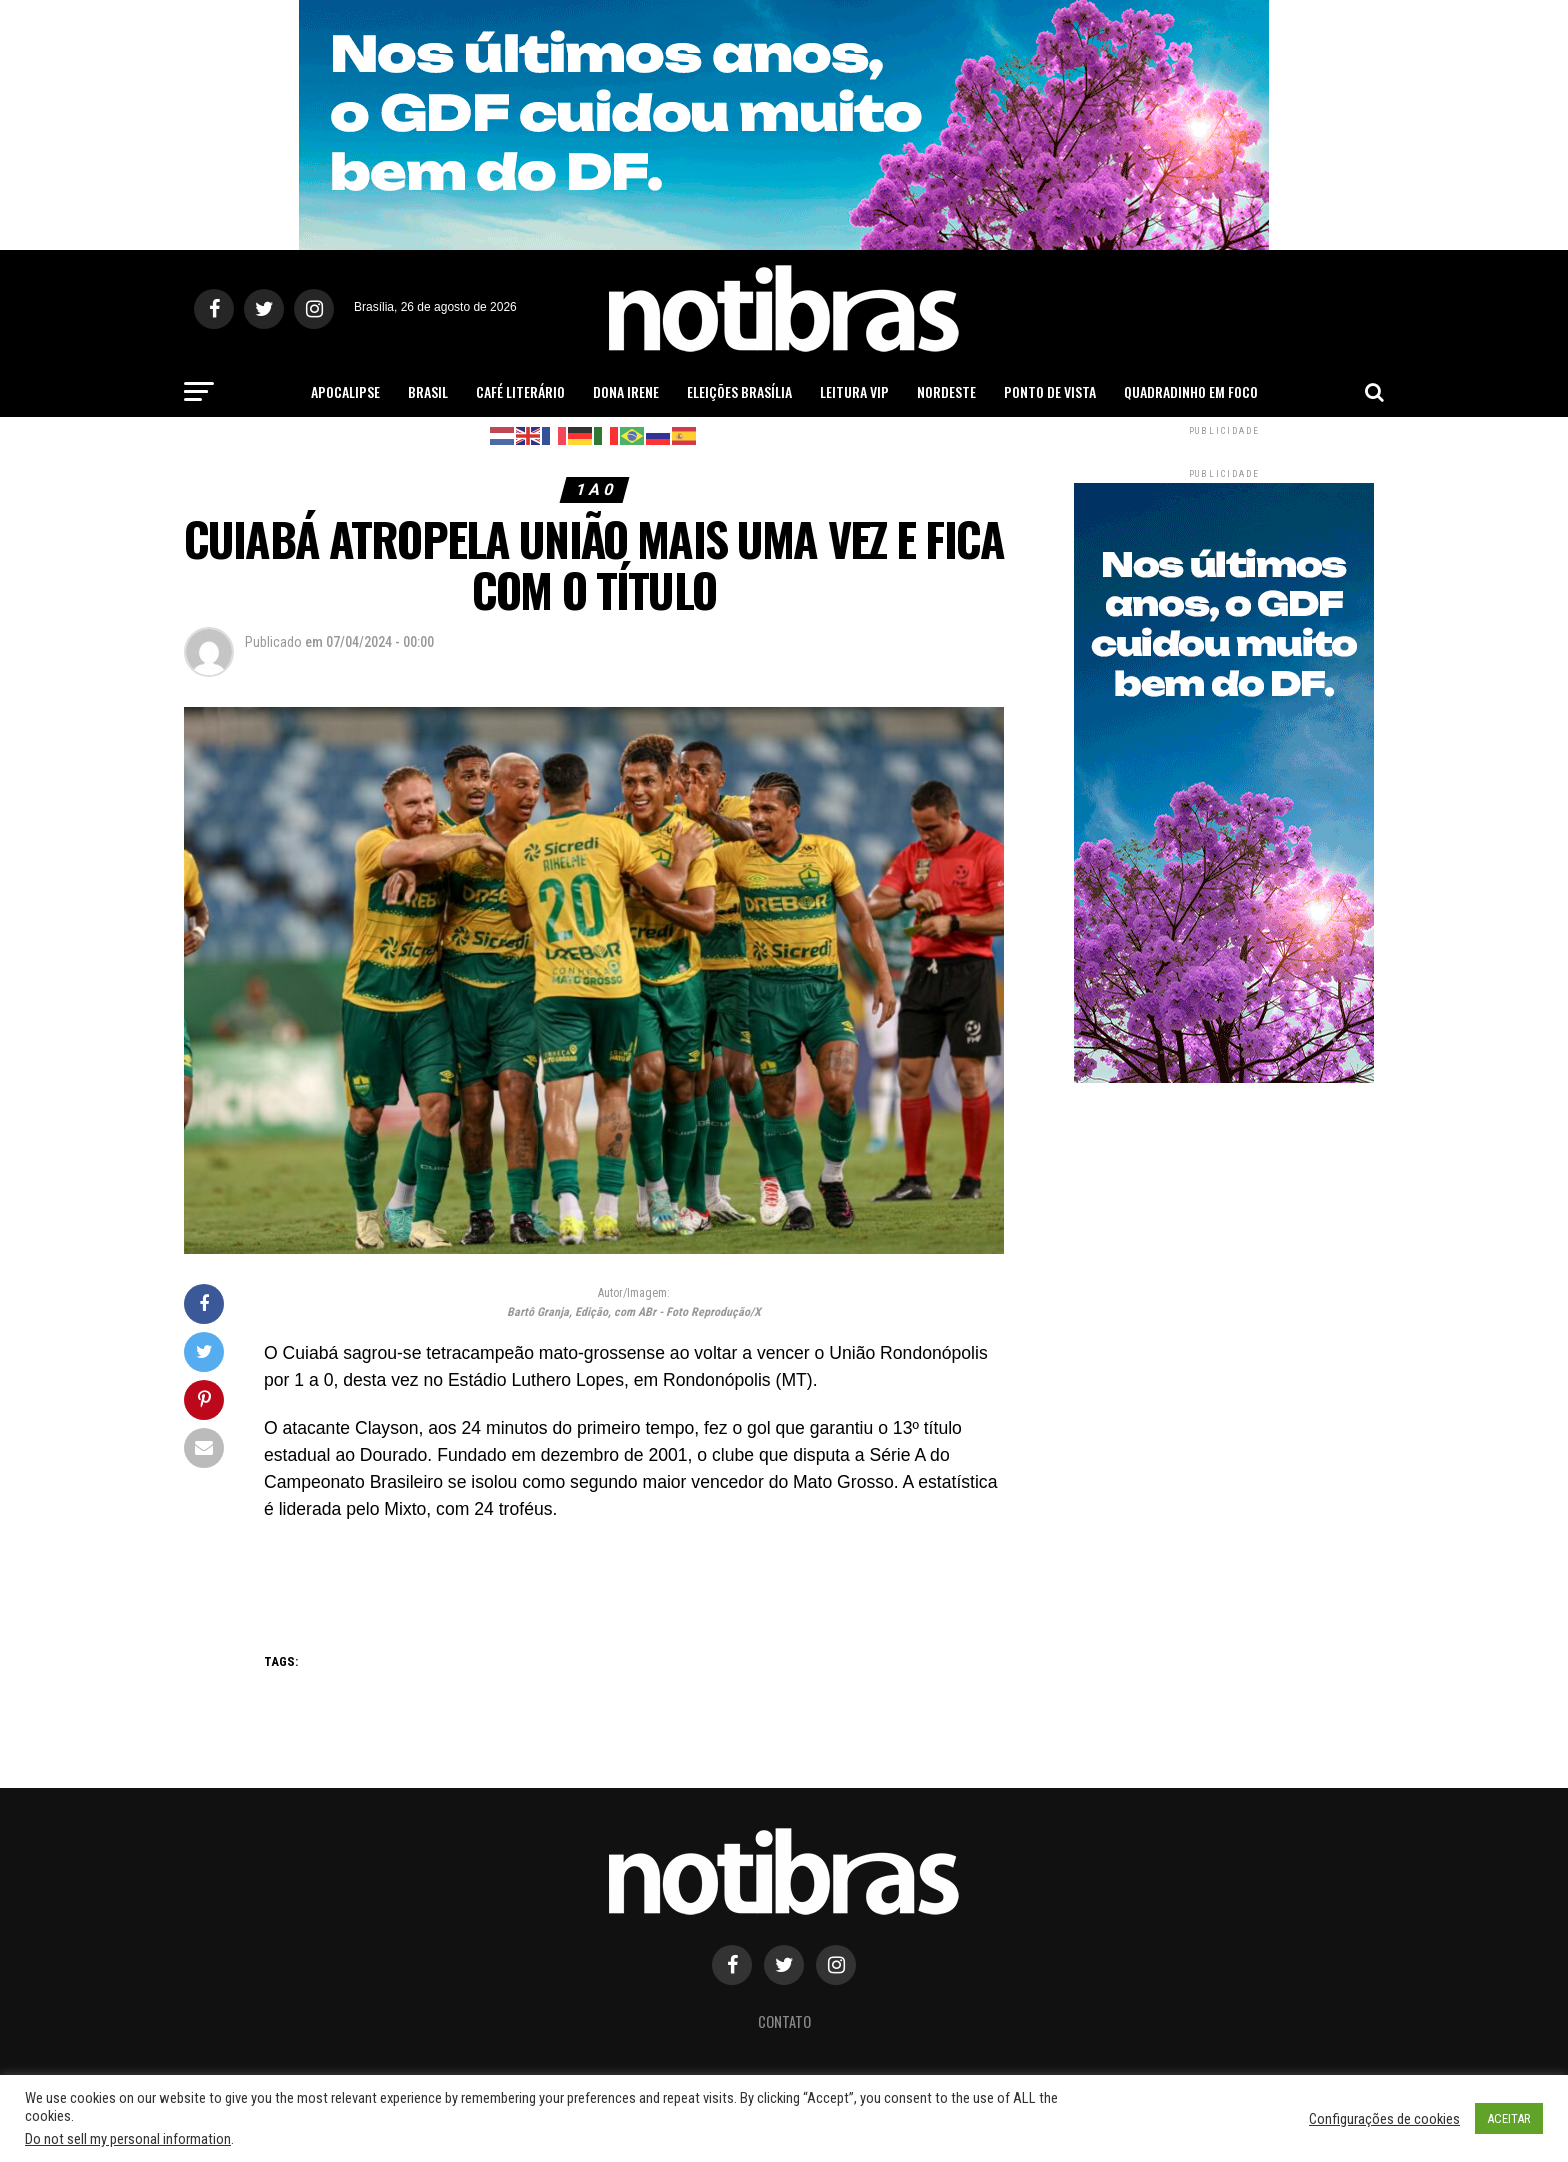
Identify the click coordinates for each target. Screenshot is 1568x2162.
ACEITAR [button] (1509, 2118)
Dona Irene (626, 391)
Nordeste (946, 391)
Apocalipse (345, 391)
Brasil (428, 391)
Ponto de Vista (1050, 391)
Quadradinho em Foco (1191, 391)
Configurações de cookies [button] (1384, 2119)
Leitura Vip (854, 391)
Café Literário (520, 391)
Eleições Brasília (739, 391)
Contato (784, 2021)
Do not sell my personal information (128, 2139)
